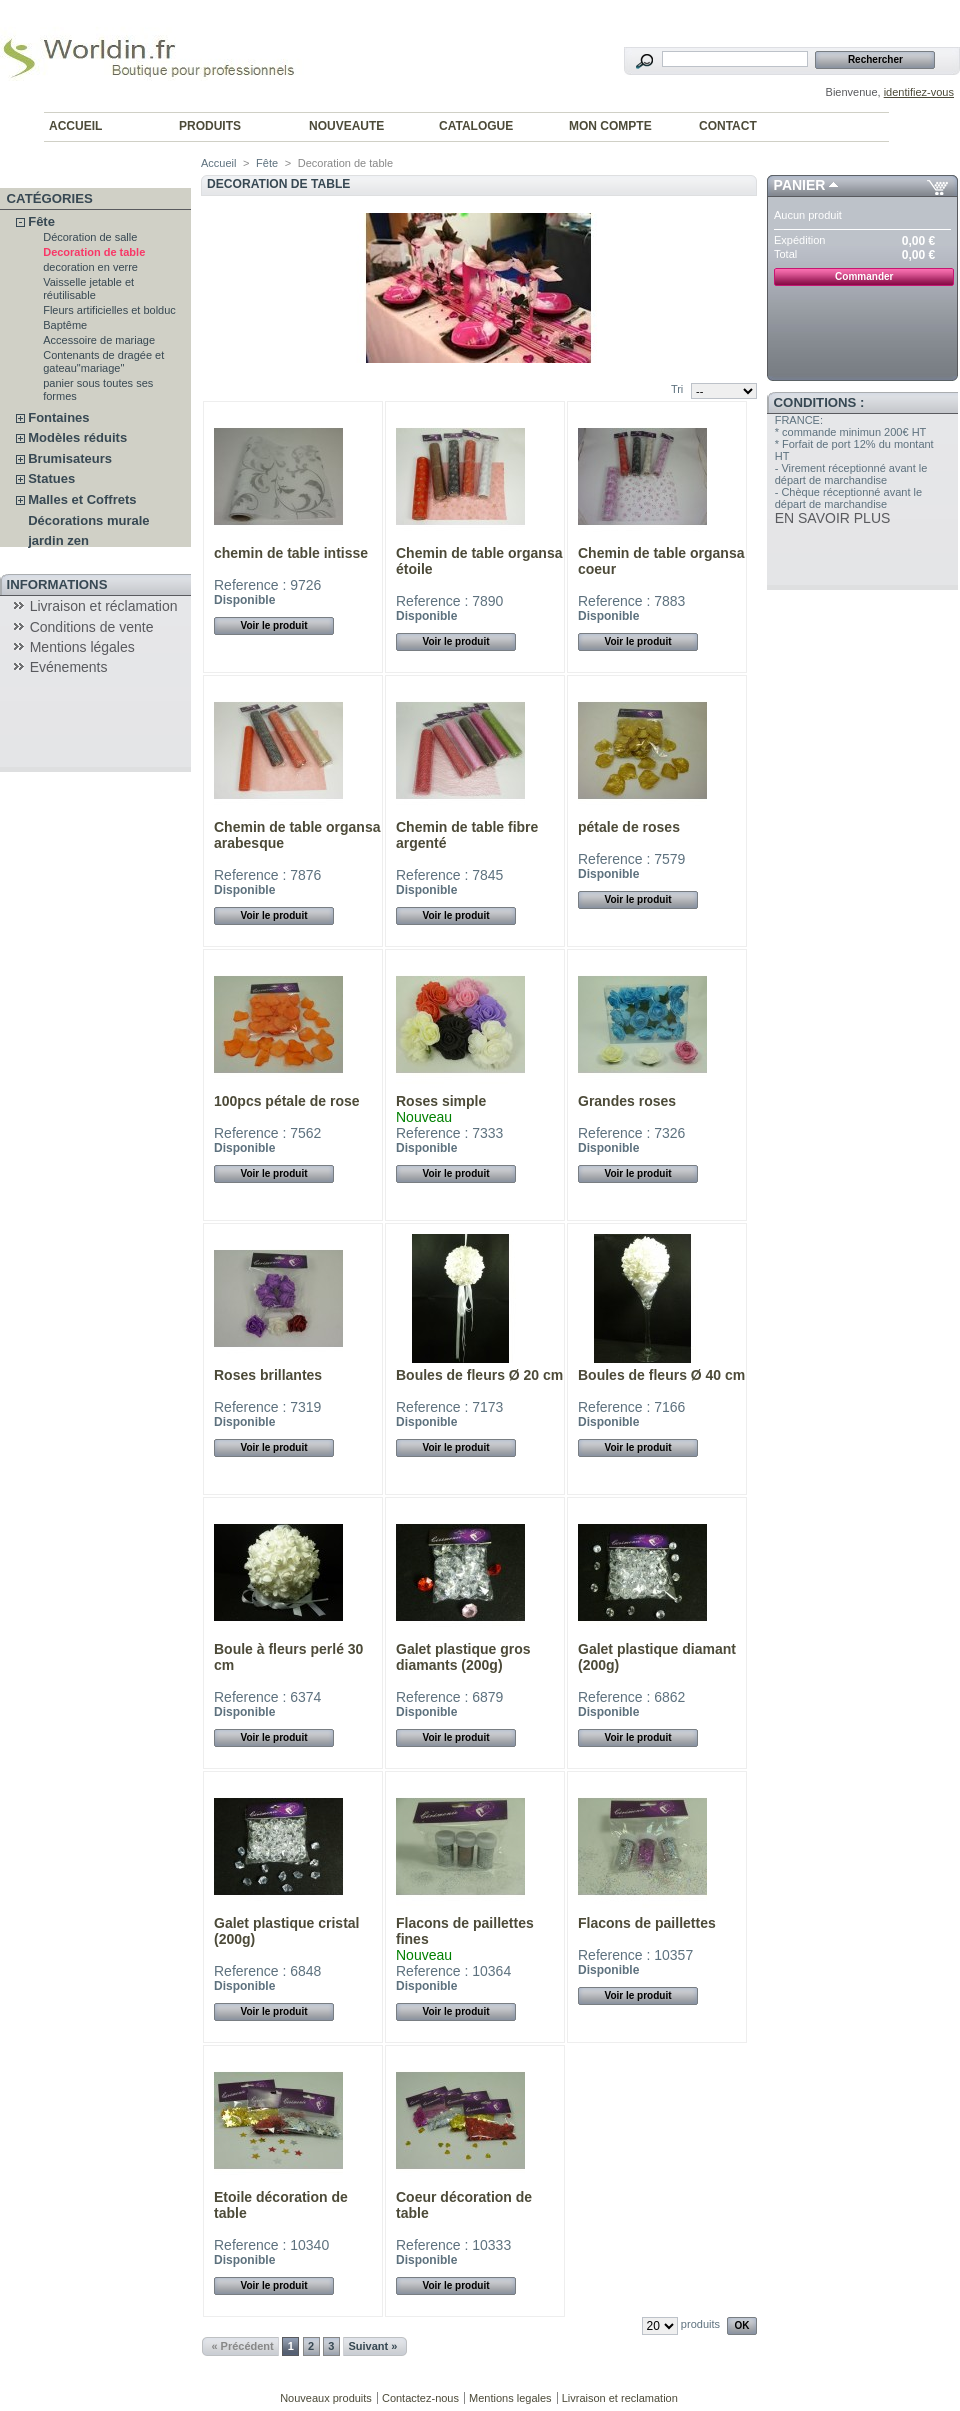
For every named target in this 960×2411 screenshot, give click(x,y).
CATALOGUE (476, 126)
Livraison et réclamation (104, 606)
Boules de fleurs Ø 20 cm (479, 1375)
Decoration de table (94, 252)
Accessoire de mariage (99, 340)
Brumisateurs (70, 458)
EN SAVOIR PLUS (833, 518)
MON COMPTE (610, 126)
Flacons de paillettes (647, 1923)
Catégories (50, 198)
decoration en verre (90, 267)
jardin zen (58, 540)
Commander (864, 276)
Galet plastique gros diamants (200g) (463, 1657)
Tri (677, 389)
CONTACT (728, 126)
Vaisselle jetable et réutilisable (88, 288)
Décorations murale (88, 520)
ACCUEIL (75, 126)
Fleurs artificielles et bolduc (109, 310)
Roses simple (441, 1101)
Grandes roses (627, 1101)
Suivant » (372, 2346)
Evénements (69, 667)
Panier (800, 185)
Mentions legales (510, 2398)
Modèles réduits (77, 437)
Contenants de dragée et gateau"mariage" (103, 361)
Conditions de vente (92, 627)
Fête (41, 221)
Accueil (218, 163)
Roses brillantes (268, 1375)
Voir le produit (273, 625)
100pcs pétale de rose (287, 1101)
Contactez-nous (420, 2398)
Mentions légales (82, 647)
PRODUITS (210, 126)
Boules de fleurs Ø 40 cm (661, 1375)
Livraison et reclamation (620, 2398)
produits (700, 2324)
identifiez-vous (919, 92)
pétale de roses (629, 827)
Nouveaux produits (326, 2398)
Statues (51, 478)
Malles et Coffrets (82, 499)
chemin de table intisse (291, 553)
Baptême (65, 325)
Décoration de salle (90, 237)
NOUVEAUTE (346, 126)
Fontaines (58, 417)
